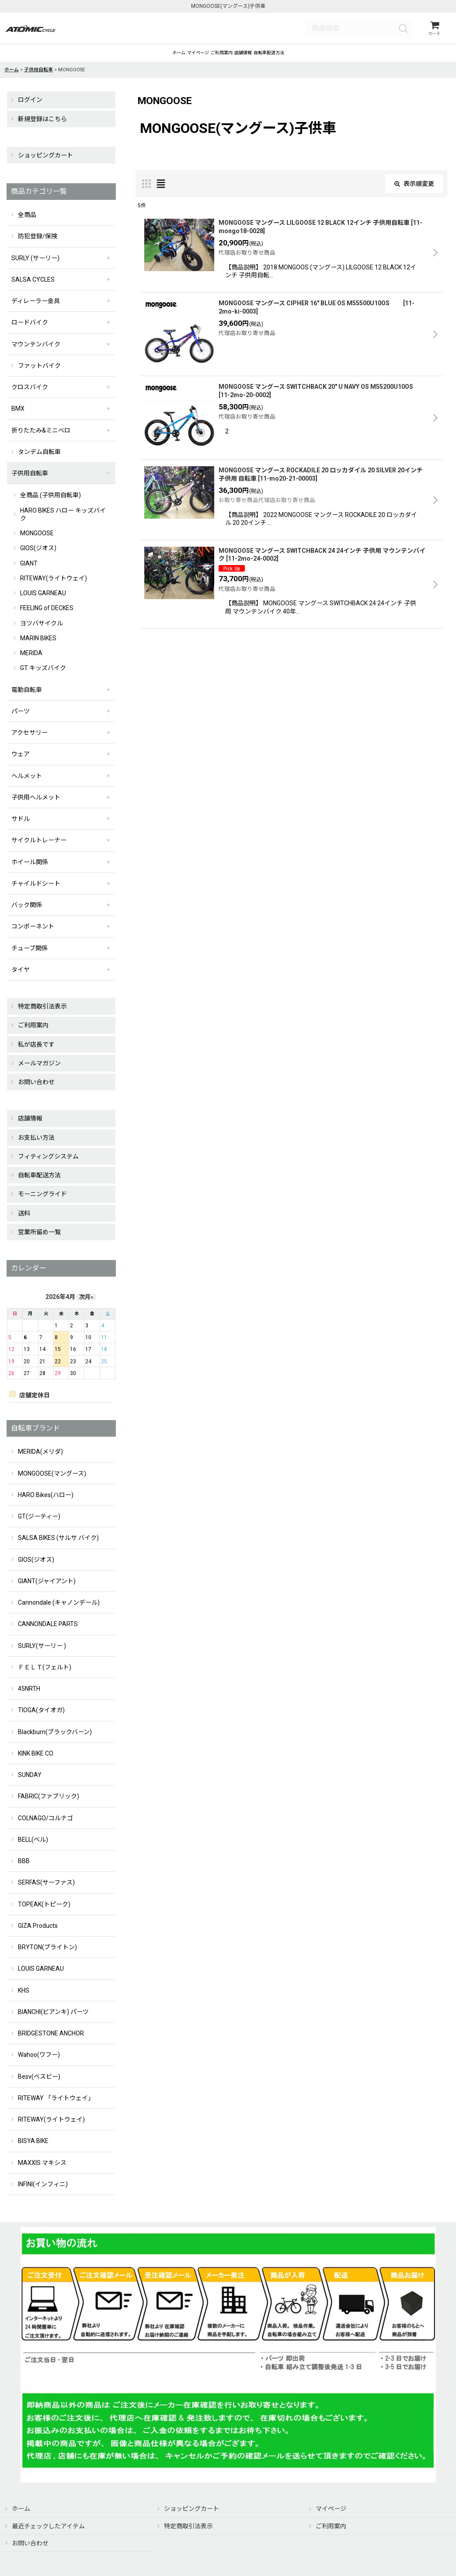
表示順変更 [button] (414, 192)
